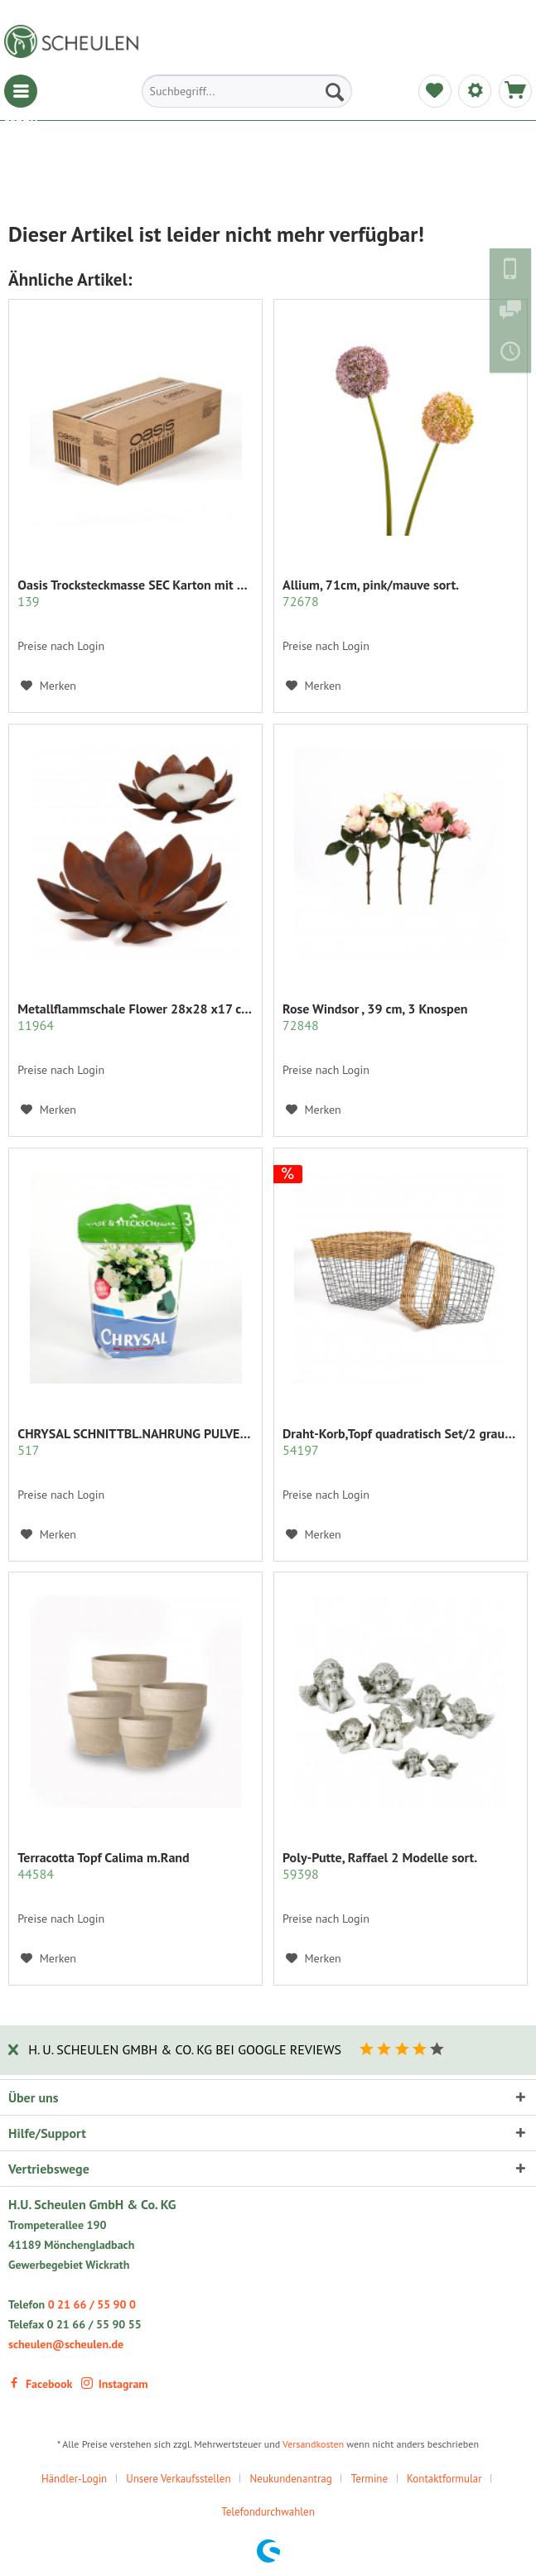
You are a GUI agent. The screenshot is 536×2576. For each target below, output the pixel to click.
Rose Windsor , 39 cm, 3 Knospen (375, 1016)
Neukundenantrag (291, 2479)
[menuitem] (20, 91)
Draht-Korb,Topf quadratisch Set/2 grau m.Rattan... (400, 1441)
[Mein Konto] (474, 91)
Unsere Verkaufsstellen (178, 2479)
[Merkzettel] (434, 91)
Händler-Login (74, 2479)
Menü (20, 91)
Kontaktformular (444, 2479)
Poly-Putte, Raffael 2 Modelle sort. (379, 1865)
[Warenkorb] (515, 91)
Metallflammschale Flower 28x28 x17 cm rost (135, 1016)
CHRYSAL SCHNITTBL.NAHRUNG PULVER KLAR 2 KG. (135, 1441)
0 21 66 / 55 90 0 (92, 2304)
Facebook (40, 2383)
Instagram (114, 2383)
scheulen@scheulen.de (65, 2344)
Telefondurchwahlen (268, 2512)
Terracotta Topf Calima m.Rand (103, 1865)
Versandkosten (313, 2444)
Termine (369, 2479)
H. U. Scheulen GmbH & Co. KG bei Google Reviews (184, 2049)
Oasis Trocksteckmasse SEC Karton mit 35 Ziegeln (135, 592)
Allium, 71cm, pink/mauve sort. (370, 592)
